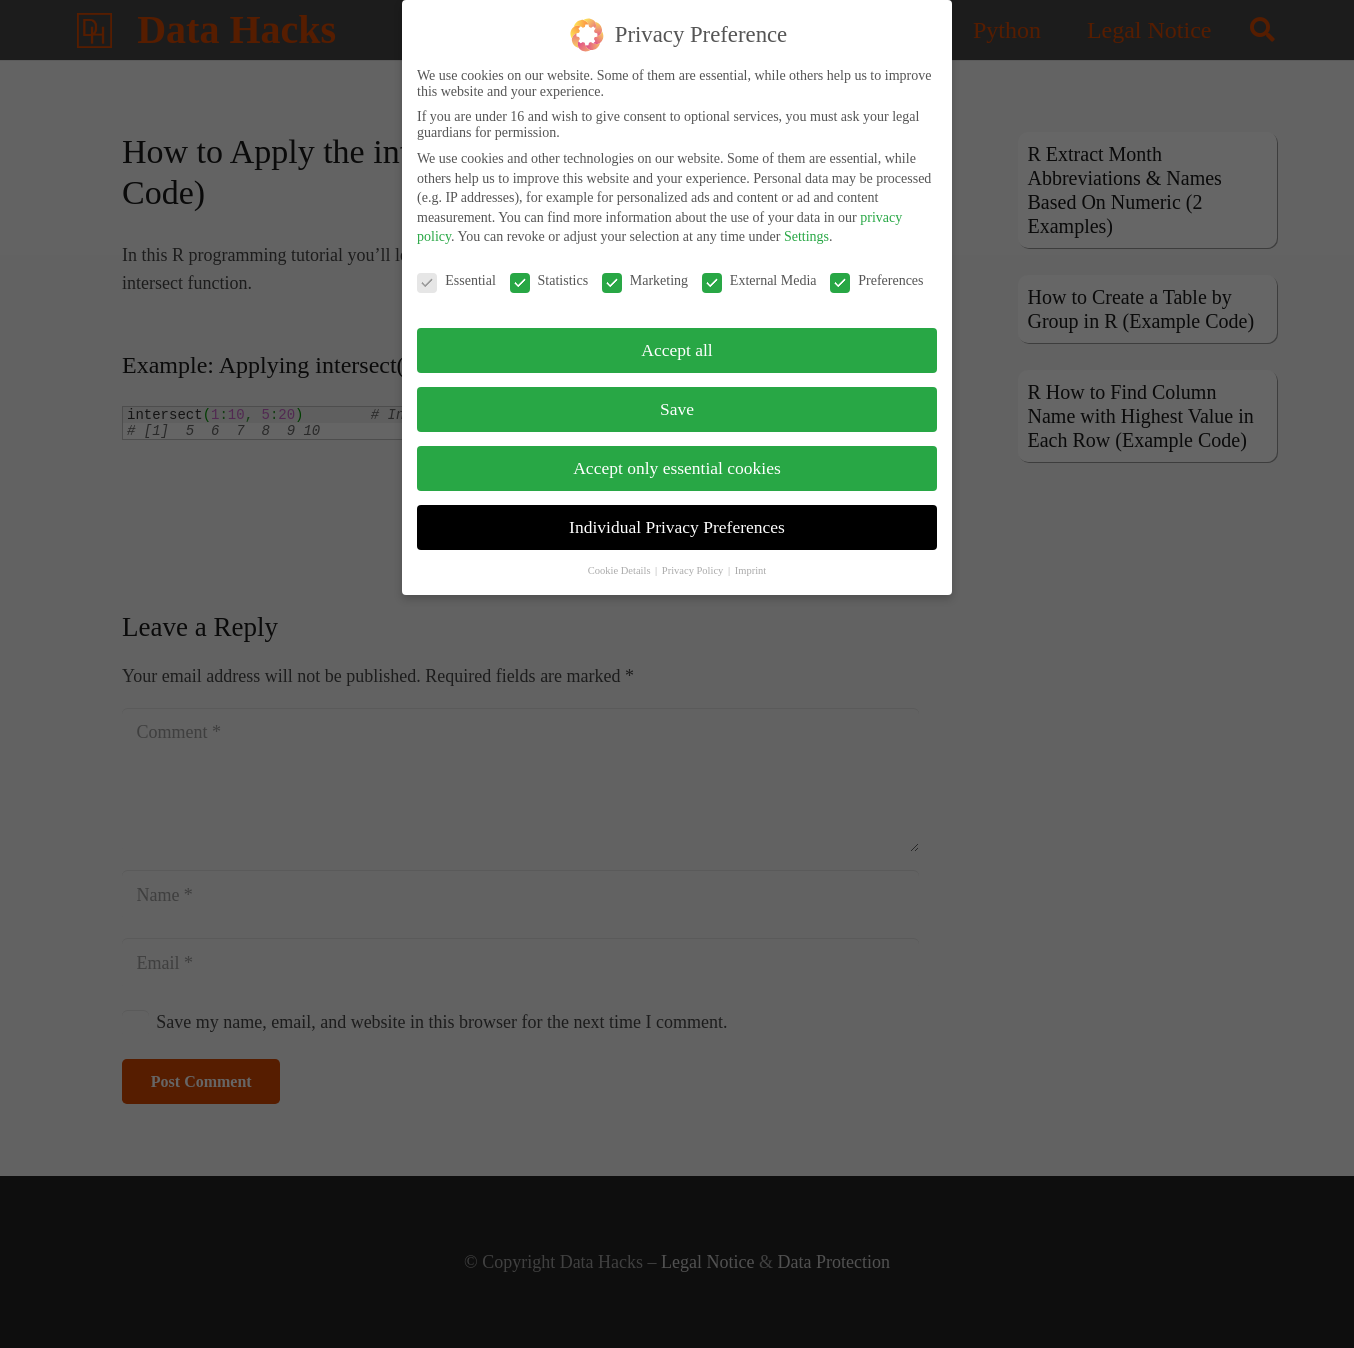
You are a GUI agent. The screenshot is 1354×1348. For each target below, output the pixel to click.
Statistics (549, 271)
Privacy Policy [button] (694, 560)
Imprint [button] (751, 560)
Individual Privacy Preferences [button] (677, 517)
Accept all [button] (676, 340)
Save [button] (677, 399)
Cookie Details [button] (620, 560)
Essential (456, 271)
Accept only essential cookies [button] (677, 458)
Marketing (645, 271)
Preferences (876, 271)
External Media (759, 271)
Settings (806, 226)
